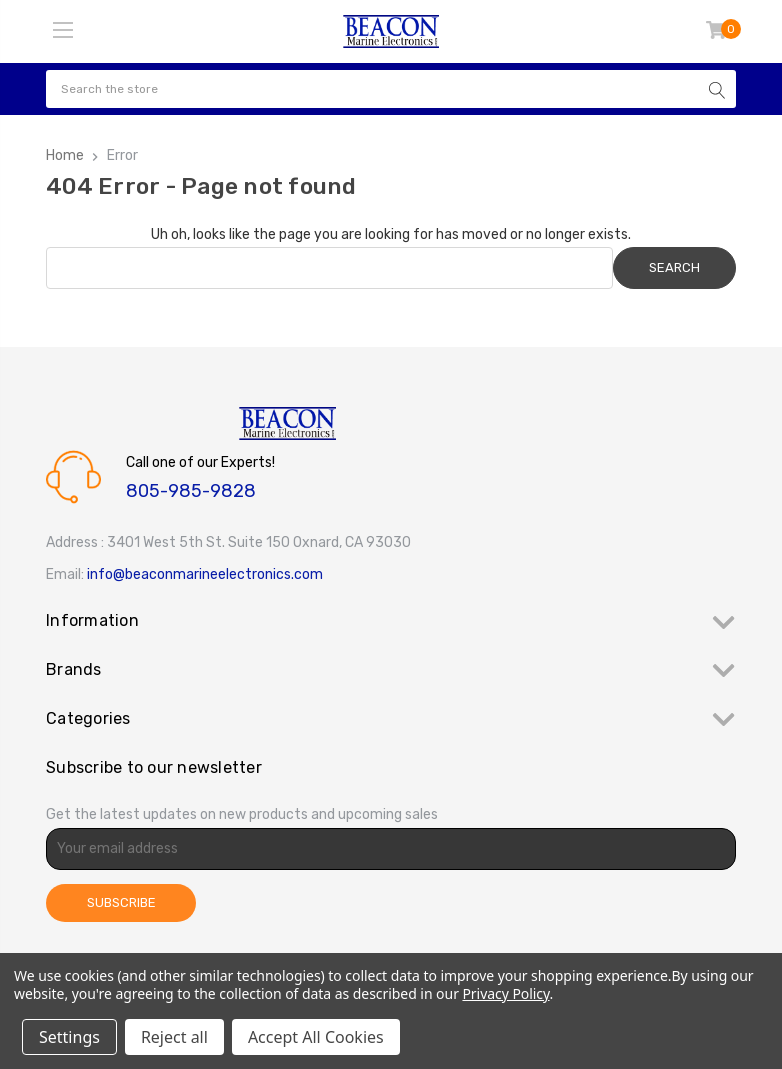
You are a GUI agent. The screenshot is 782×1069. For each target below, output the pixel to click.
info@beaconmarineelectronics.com (205, 574)
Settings (69, 1037)
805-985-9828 (191, 491)
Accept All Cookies (316, 1037)
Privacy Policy (505, 993)
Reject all (174, 1037)
